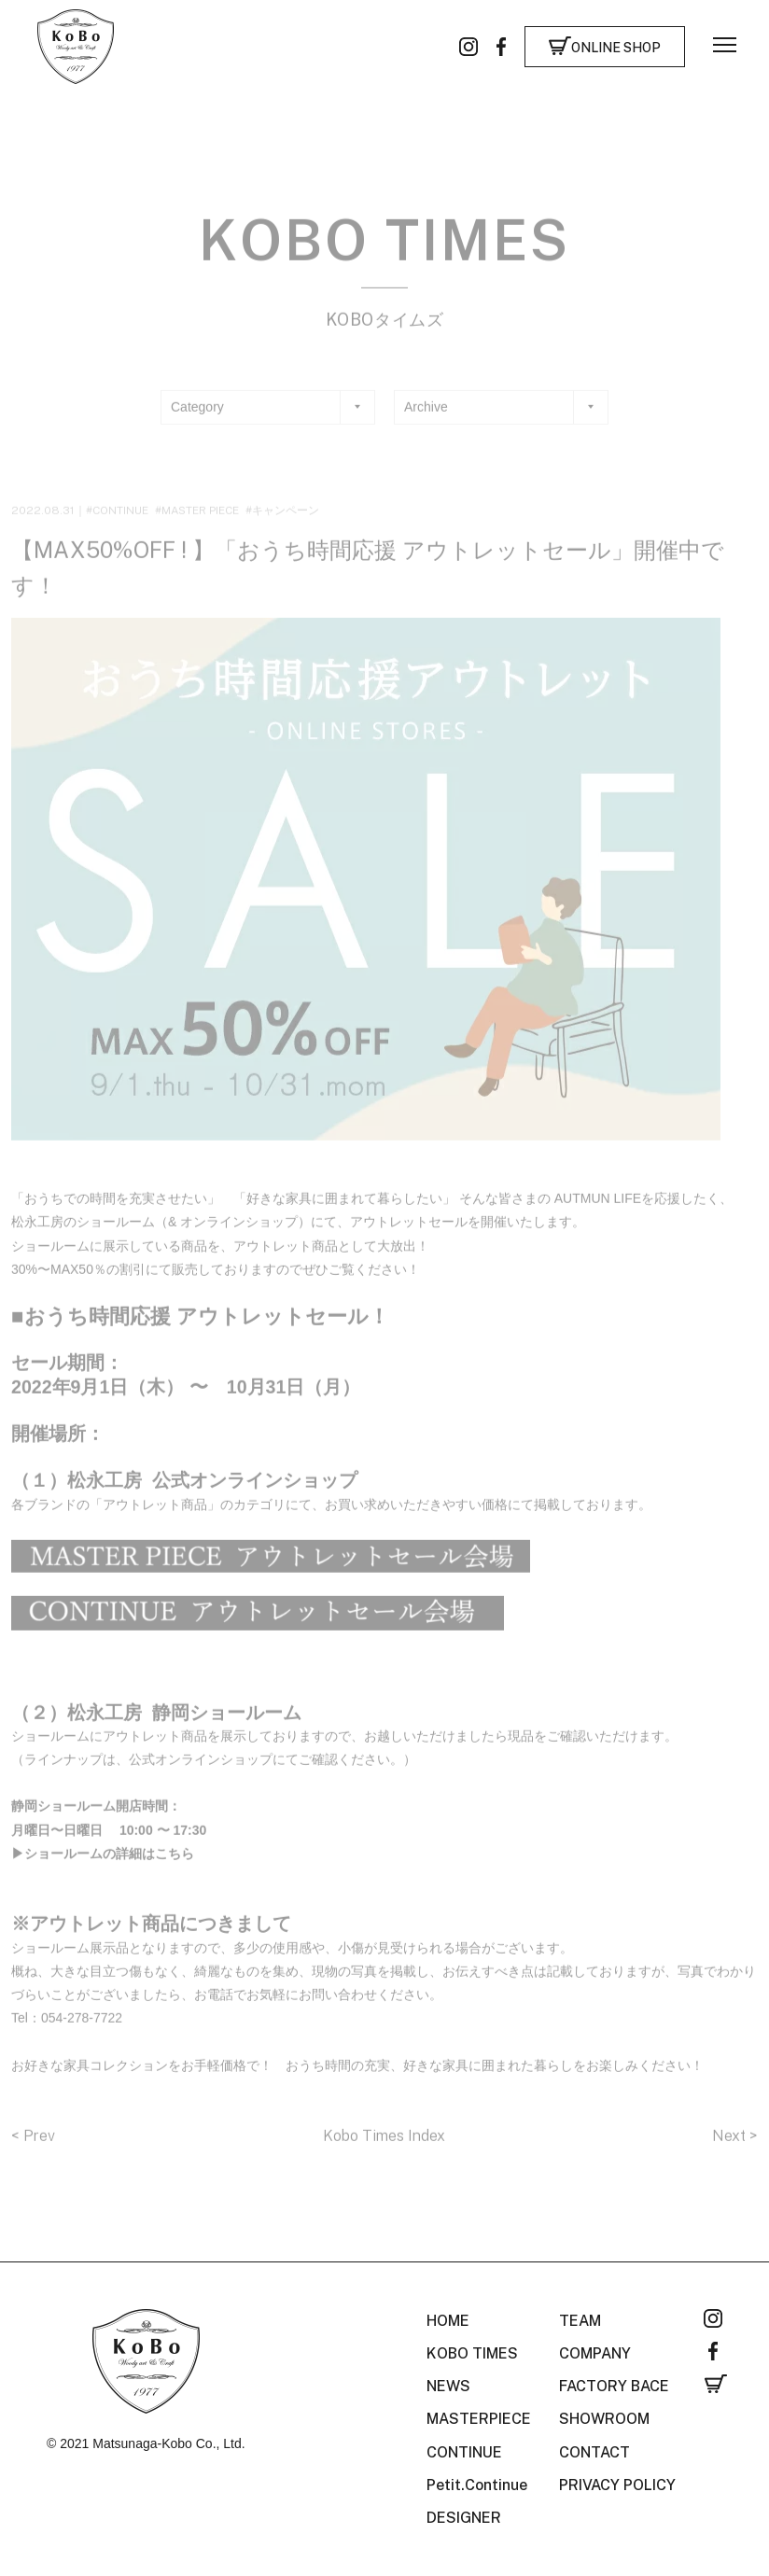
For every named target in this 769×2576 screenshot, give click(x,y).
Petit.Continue (476, 2485)
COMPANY (595, 2353)
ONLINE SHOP (616, 47)
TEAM (580, 2321)
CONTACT (594, 2452)
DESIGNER (463, 2518)
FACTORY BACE (614, 2386)
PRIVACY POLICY (617, 2485)
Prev (39, 2149)
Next (730, 2149)
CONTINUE (120, 523)
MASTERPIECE (478, 2419)
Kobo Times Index (384, 2149)
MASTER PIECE (200, 523)
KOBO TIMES (472, 2353)
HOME (447, 2321)
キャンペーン (285, 523)
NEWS (448, 2386)
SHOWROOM (604, 2419)
